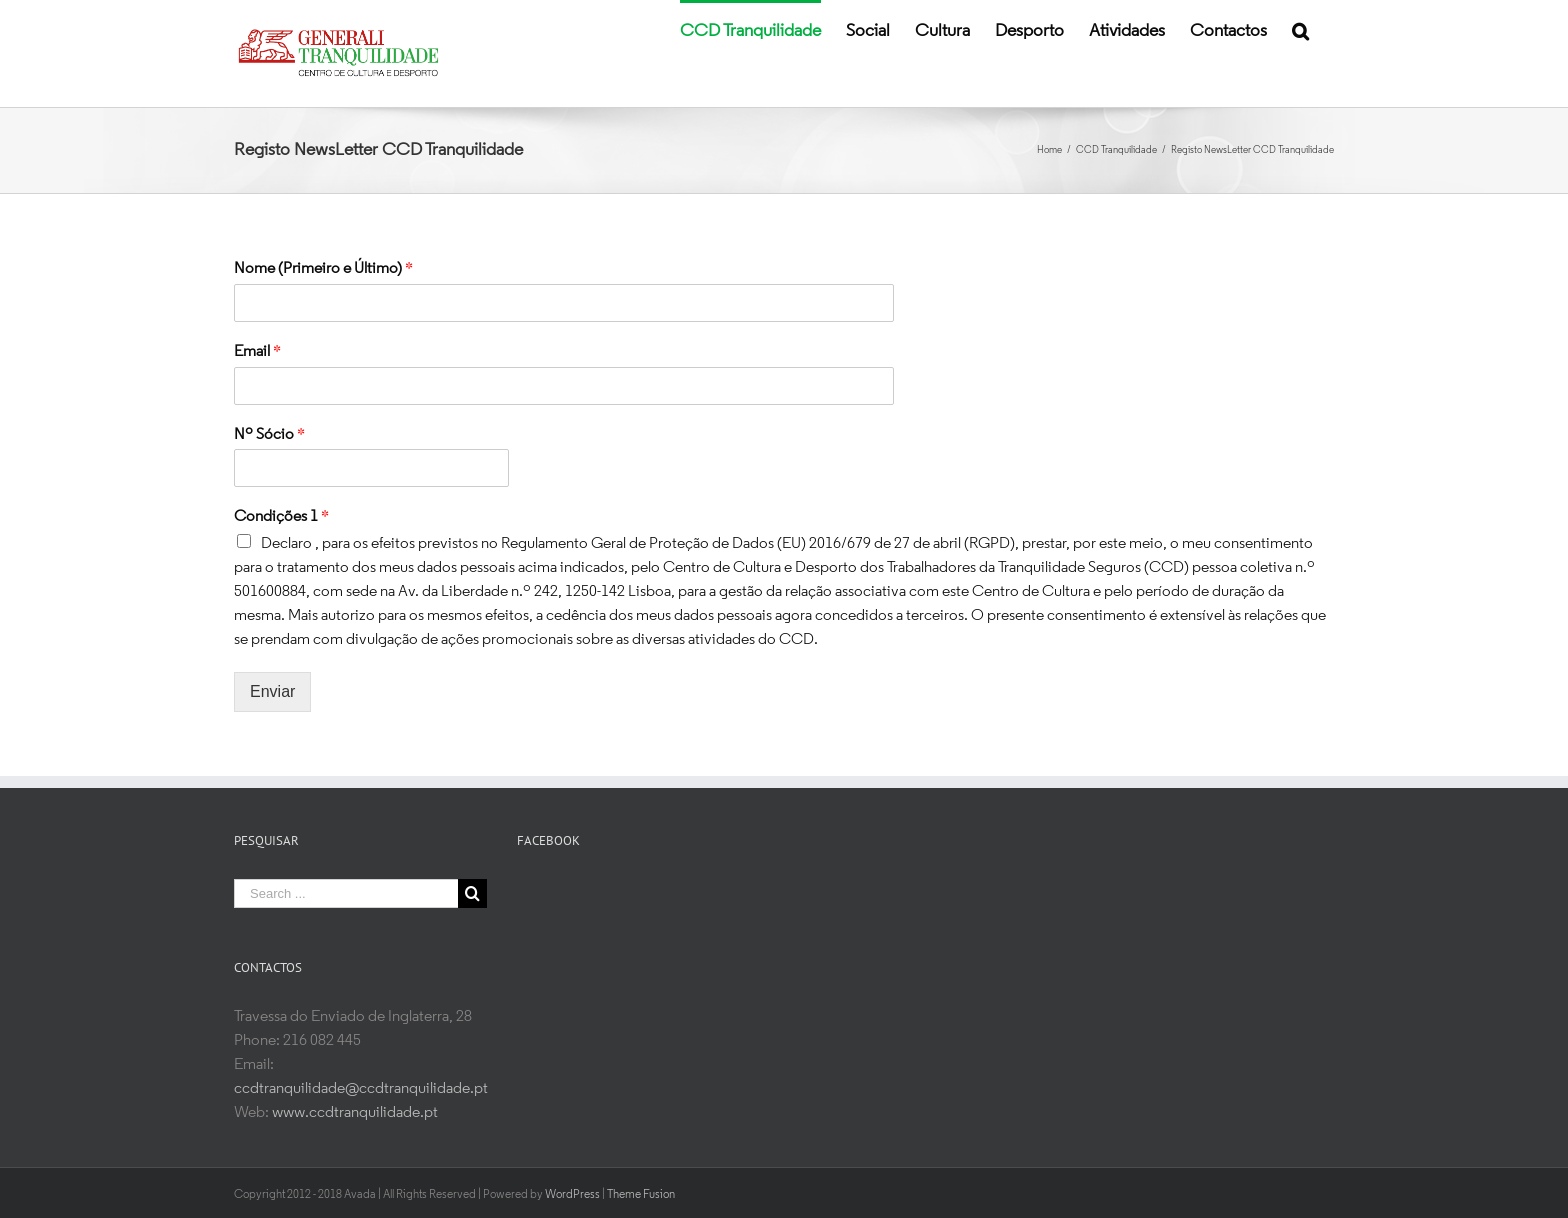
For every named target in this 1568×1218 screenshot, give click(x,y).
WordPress (572, 1193)
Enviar (272, 691)
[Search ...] (346, 893)
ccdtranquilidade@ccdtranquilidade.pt (361, 1089)
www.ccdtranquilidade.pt (355, 1113)
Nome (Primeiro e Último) (323, 269)
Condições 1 (281, 517)
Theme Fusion (641, 1193)
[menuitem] (750, 30)
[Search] (1300, 30)
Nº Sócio (269, 435)
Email (257, 352)
